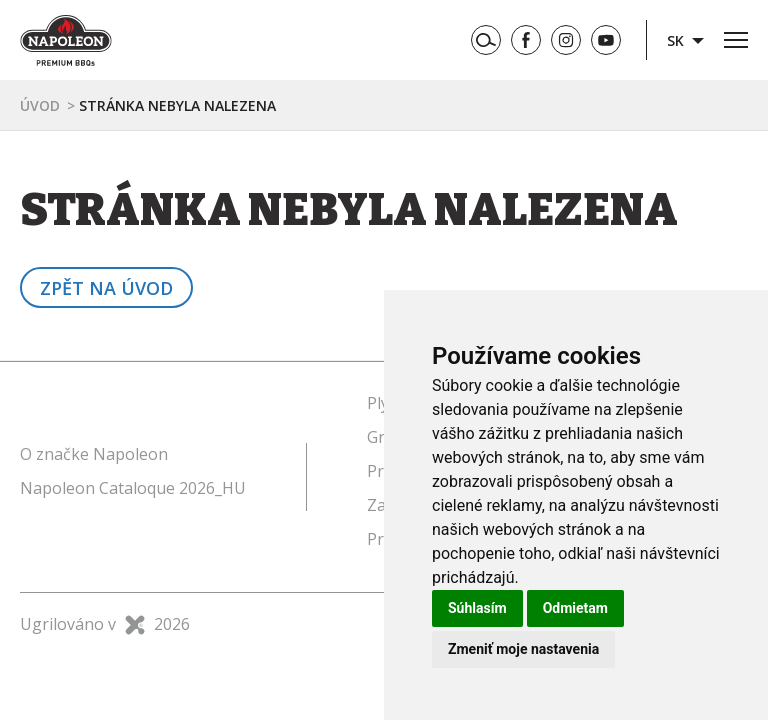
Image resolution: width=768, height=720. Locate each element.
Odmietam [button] (575, 608)
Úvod (40, 105)
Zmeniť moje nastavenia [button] (523, 649)
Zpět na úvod (106, 288)
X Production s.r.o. (135, 625)
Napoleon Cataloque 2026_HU (133, 488)
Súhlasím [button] (477, 608)
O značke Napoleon (94, 454)
